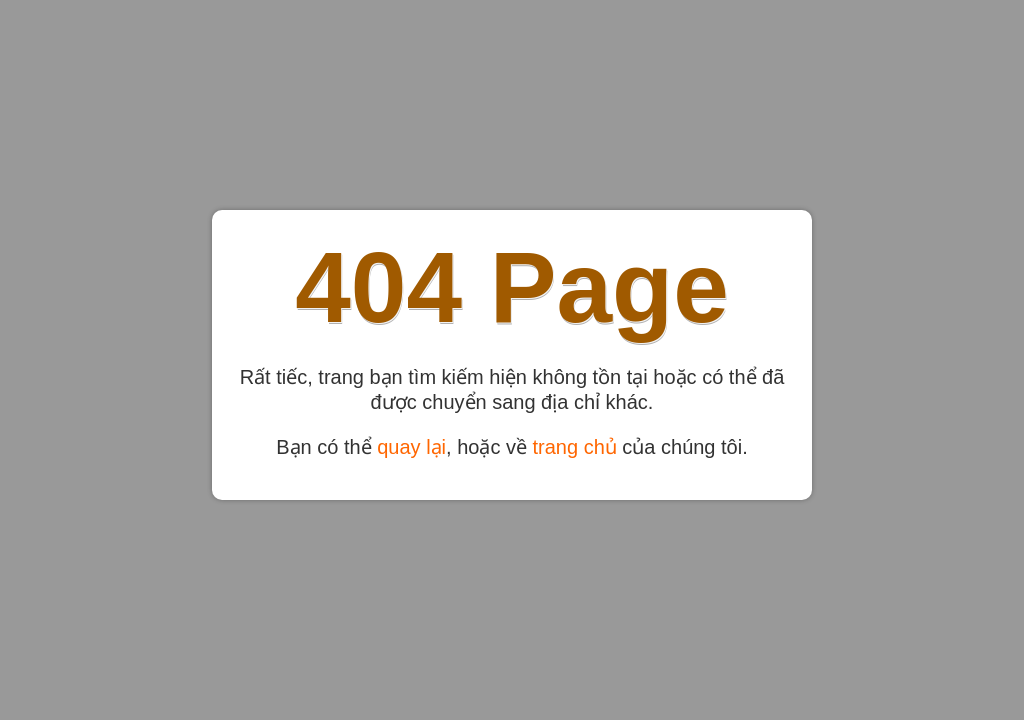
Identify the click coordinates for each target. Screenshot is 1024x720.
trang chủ (575, 447)
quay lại (411, 447)
